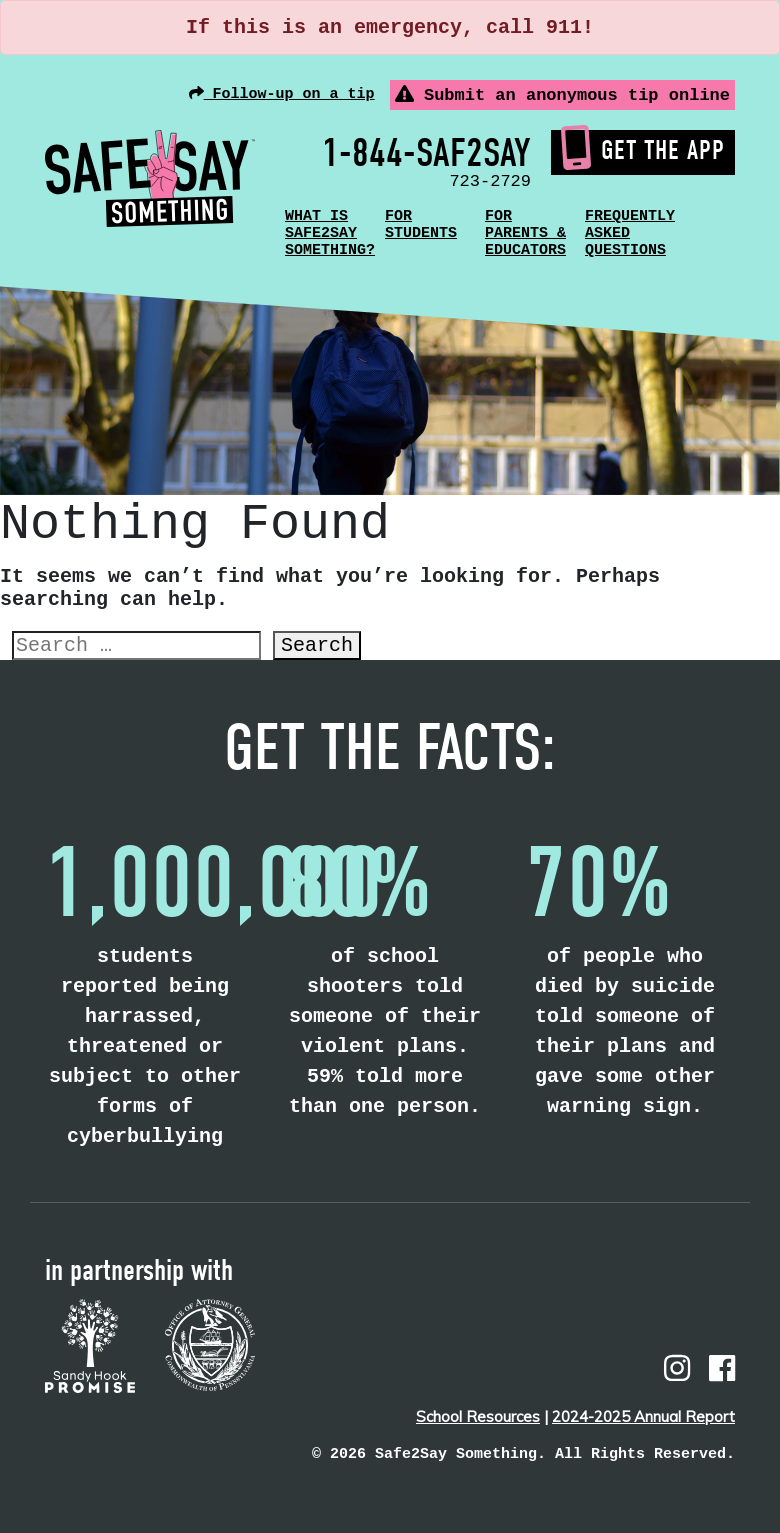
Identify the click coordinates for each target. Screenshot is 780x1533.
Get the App (643, 150)
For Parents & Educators (525, 233)
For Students (421, 225)
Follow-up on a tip (282, 94)
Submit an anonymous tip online (562, 95)
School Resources (478, 1416)
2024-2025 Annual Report (643, 1416)
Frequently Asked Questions (630, 233)
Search (317, 645)
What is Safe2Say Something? (330, 233)
